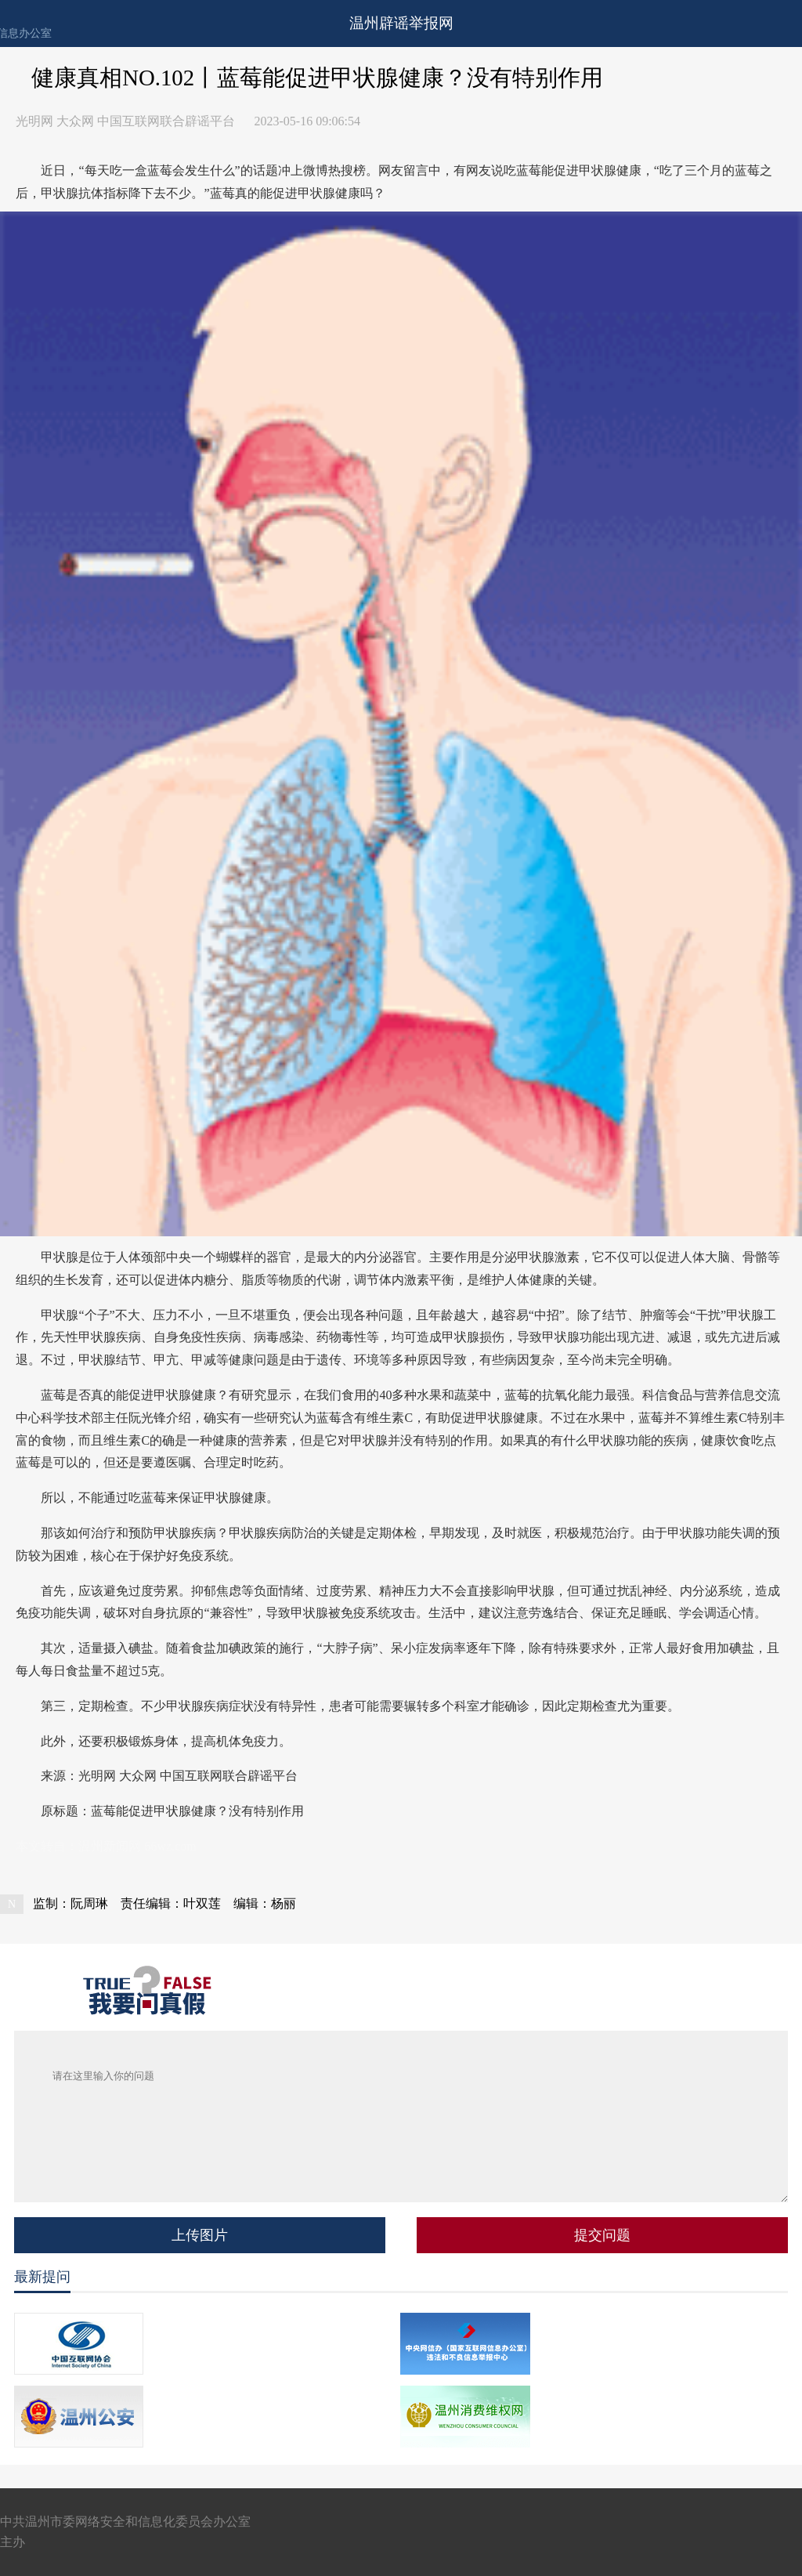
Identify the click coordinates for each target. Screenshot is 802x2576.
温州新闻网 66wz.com (137, 1846)
